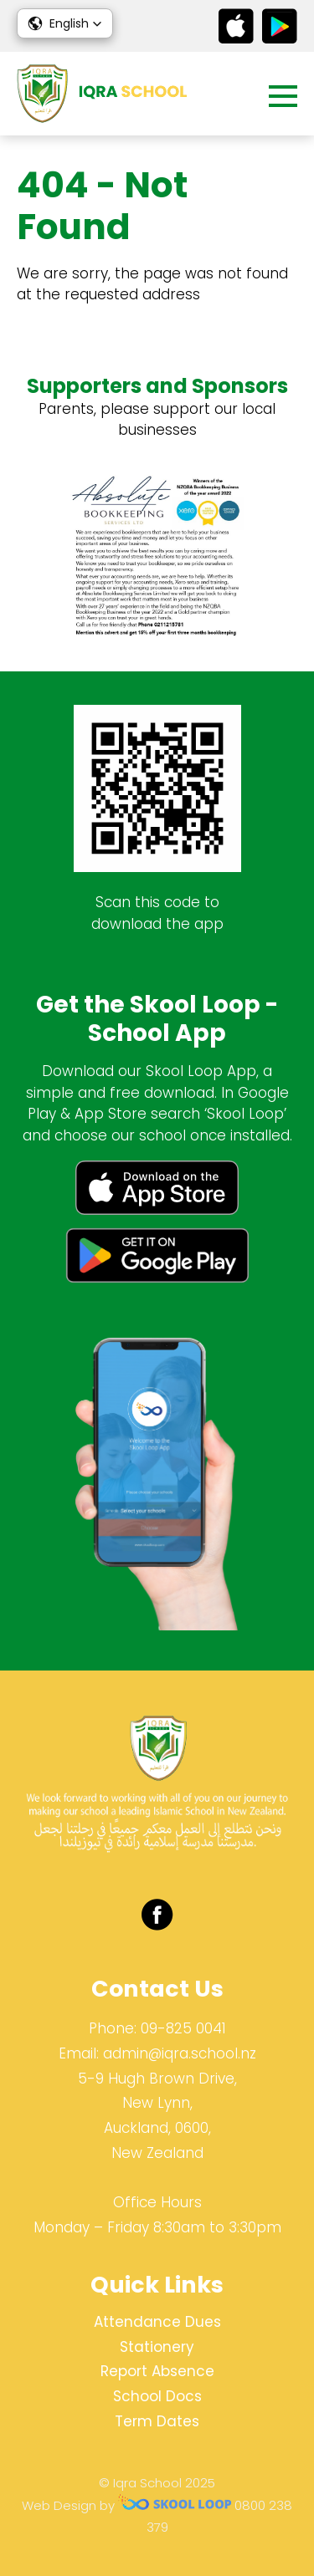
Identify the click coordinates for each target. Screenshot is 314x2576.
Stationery (157, 2347)
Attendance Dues (157, 2322)
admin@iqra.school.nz (179, 2053)
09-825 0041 (183, 2028)
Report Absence (157, 2371)
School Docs (157, 2396)
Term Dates (157, 2421)
